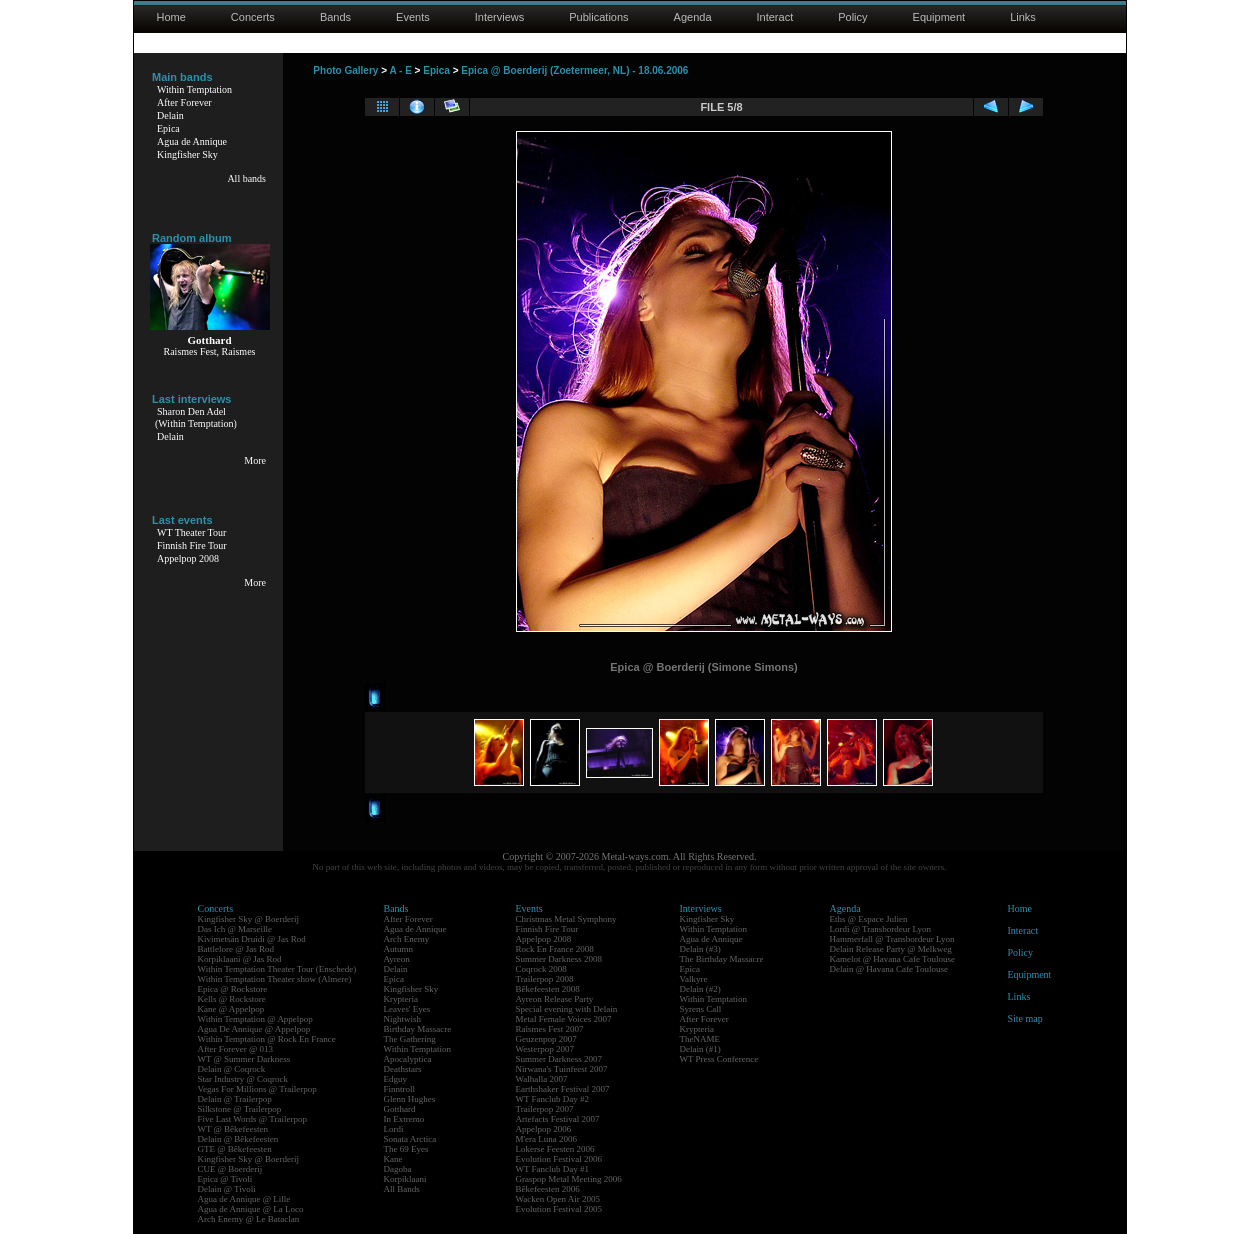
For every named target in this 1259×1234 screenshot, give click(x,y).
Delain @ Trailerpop (235, 1099)
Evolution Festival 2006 (559, 1159)
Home (171, 17)
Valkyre (694, 979)
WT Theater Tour (191, 532)
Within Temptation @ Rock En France (267, 1039)
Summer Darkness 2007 (559, 1059)
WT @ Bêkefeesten (233, 1129)
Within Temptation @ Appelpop (255, 1019)
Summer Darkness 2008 (559, 959)
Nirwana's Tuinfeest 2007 (562, 1069)
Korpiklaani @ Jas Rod (240, 959)
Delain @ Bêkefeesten (238, 1139)
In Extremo (404, 1119)
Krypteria (401, 999)
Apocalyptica (408, 1059)
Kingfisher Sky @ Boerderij (249, 919)
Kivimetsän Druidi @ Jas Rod (252, 939)
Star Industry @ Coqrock (243, 1079)
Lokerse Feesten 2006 (555, 1149)
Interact (775, 17)
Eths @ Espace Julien (869, 919)
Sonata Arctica (410, 1139)
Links (1023, 17)
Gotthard (400, 1109)
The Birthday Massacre (722, 959)
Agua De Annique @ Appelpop (254, 1029)
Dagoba (398, 1169)
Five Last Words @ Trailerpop (252, 1119)
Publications (598, 17)
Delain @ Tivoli (227, 1189)
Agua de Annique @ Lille (244, 1199)
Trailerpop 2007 (545, 1109)
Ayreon (397, 959)
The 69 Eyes (406, 1149)
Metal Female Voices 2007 (564, 1019)
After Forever (184, 102)
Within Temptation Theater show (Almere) (275, 979)
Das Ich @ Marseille (235, 929)
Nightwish (403, 1019)
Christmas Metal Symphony (566, 919)
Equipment (939, 17)
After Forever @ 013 (236, 1049)
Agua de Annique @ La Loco (251, 1209)
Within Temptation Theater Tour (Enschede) (277, 969)
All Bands (402, 1189)
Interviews (500, 17)
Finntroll (400, 1089)
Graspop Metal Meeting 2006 (569, 1179)
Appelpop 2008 (188, 558)
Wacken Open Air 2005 (558, 1199)
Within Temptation (194, 89)
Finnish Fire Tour (192, 545)
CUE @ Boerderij (230, 1169)
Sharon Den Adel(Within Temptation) (196, 417)
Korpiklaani (405, 1179)
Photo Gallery (345, 70)
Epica (168, 128)
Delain (170, 115)
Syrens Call (701, 1009)
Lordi (394, 1129)
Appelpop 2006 (544, 1129)
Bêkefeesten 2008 (548, 989)
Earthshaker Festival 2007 (563, 1089)
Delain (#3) (700, 949)
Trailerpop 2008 (545, 979)
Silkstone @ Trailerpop (240, 1109)
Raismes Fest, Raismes (210, 351)
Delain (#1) (700, 1049)
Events (413, 17)
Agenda (693, 17)
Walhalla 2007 (542, 1079)
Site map (1025, 1018)
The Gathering (410, 1039)
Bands (335, 17)
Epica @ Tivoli (225, 1179)
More (255, 460)
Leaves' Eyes (407, 1009)
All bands (246, 178)
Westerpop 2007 (545, 1049)
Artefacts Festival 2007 (558, 1119)
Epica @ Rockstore (233, 989)
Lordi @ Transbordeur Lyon (881, 929)
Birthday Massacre (418, 1029)
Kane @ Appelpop (231, 1009)
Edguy (396, 1079)
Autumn (399, 949)
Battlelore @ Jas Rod (236, 949)
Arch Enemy (407, 939)
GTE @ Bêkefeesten (235, 1149)
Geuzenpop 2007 (546, 1039)
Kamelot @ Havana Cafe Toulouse (892, 959)
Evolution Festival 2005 (559, 1209)
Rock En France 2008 (555, 949)
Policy (852, 17)
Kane (393, 1159)
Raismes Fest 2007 (550, 1029)
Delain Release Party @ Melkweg (891, 949)
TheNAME (700, 1039)
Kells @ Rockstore (232, 999)
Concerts (253, 17)
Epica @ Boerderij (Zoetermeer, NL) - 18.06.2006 (574, 70)
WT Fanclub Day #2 (553, 1099)
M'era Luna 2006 (547, 1139)
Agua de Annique (192, 141)
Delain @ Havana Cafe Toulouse (889, 969)
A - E (400, 70)
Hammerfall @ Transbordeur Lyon (892, 939)
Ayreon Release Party (555, 999)
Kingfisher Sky (187, 154)
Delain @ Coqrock (232, 1069)
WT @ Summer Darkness (244, 1059)
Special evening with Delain (567, 1009)
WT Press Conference (719, 1059)
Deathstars (403, 1069)
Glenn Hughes (410, 1099)
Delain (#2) (700, 989)
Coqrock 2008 (541, 969)
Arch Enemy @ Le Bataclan (249, 1219)
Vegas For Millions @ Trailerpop (257, 1089)
